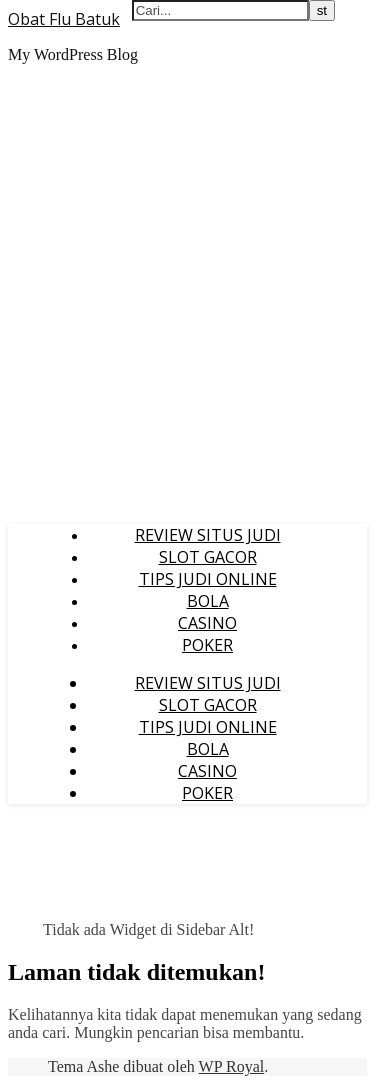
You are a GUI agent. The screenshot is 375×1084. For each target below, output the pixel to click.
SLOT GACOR (208, 557)
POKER (207, 645)
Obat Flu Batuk (64, 19)
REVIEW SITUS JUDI (208, 535)
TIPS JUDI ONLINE (208, 579)
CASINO (207, 623)
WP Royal (232, 1066)
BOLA (208, 601)
